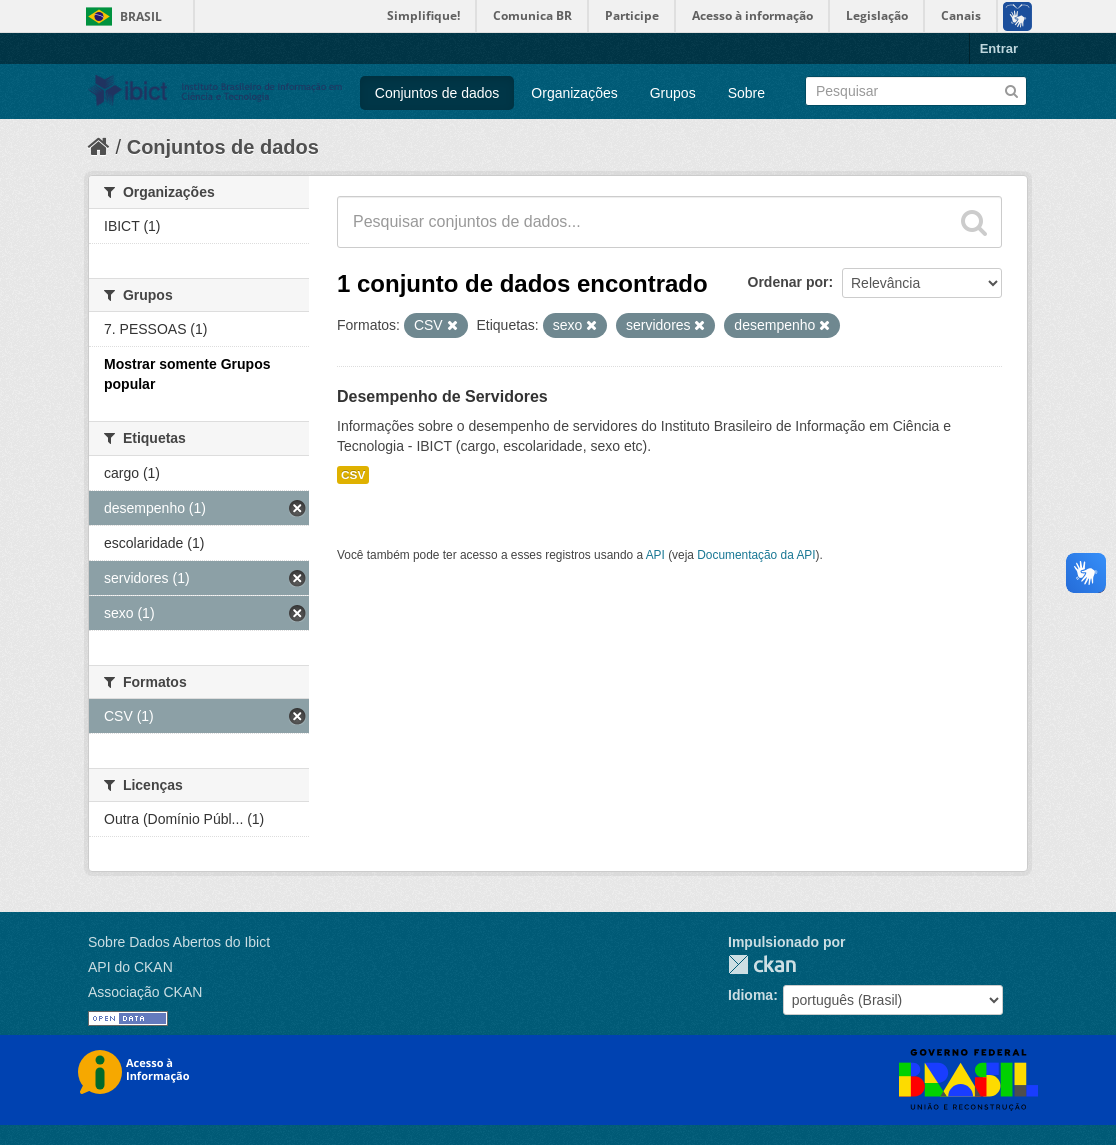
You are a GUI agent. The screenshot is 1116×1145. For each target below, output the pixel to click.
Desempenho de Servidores (442, 396)
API (655, 555)
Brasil (141, 16)
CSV (353, 475)
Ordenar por (788, 282)
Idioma (750, 995)
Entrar (999, 48)
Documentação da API (756, 555)
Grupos (673, 93)
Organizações (574, 93)
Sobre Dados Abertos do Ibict (179, 942)
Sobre (746, 93)
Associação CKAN (145, 992)
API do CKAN (130, 967)
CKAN (762, 964)
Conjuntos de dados (437, 93)
